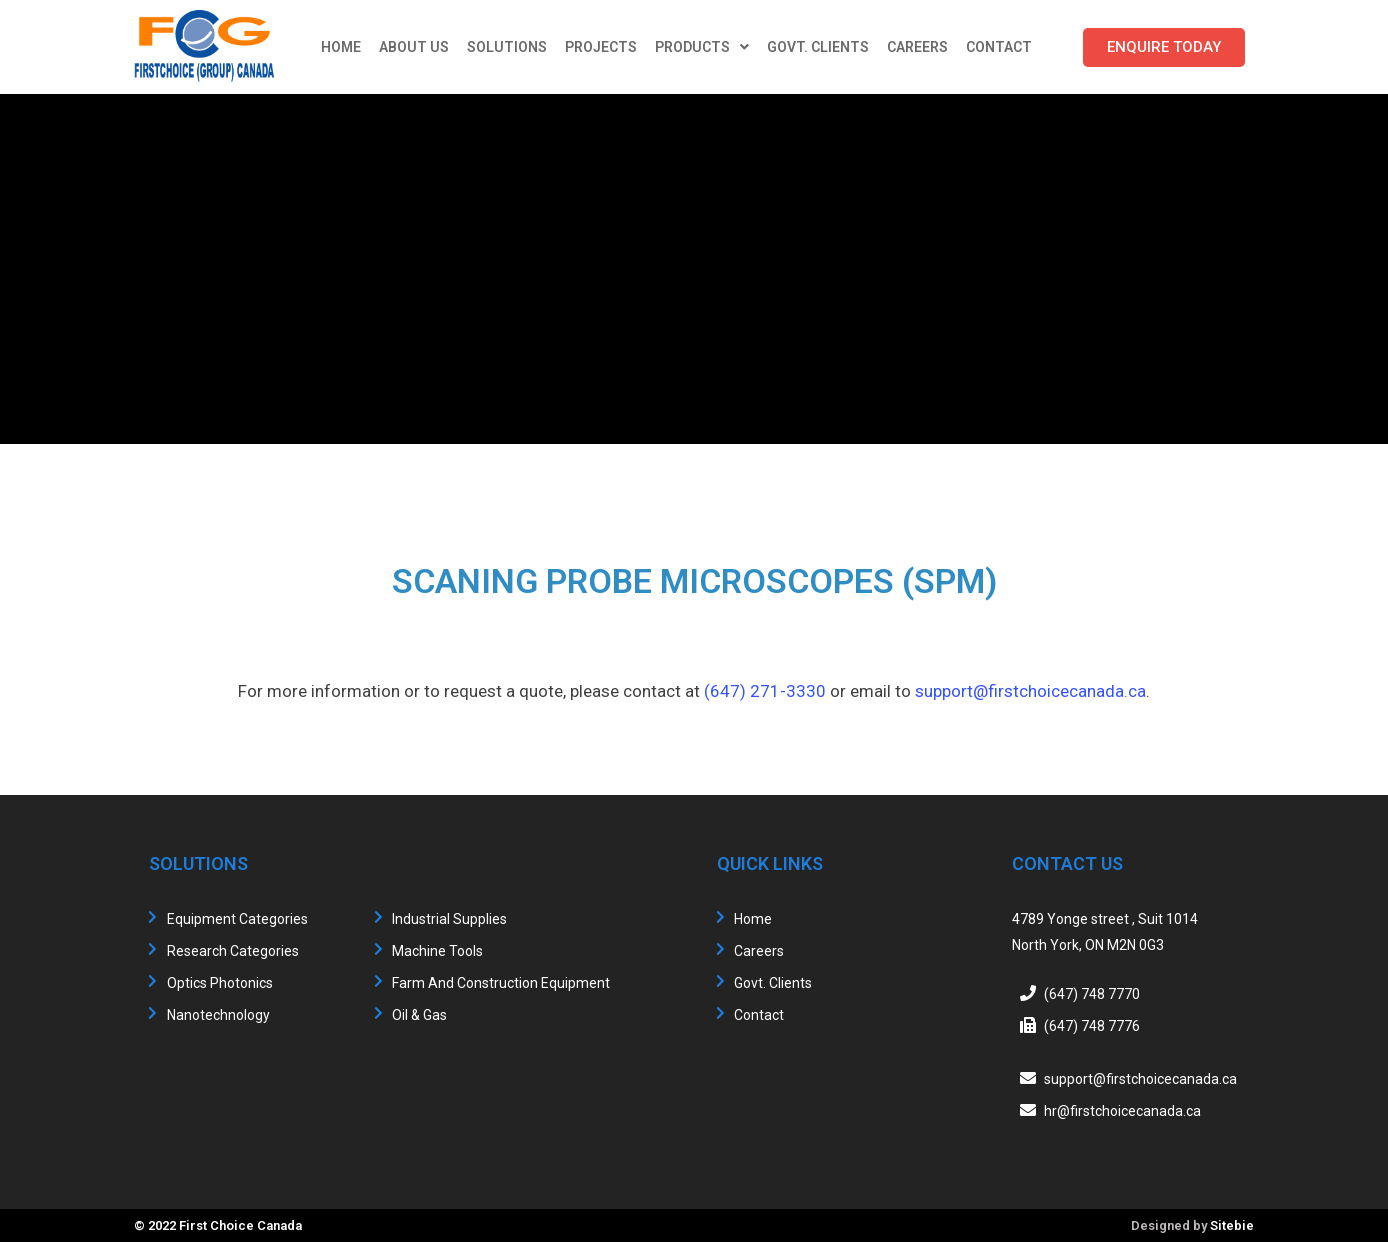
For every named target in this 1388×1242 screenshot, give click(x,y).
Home (341, 47)
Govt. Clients (818, 47)
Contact (999, 47)
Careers (917, 47)
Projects (601, 47)
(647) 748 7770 (1092, 994)
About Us (414, 47)
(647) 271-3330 (765, 691)
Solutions (507, 47)
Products (702, 47)
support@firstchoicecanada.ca (1030, 691)
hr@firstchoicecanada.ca (1122, 1111)
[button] (1164, 47)
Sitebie (1232, 1225)
